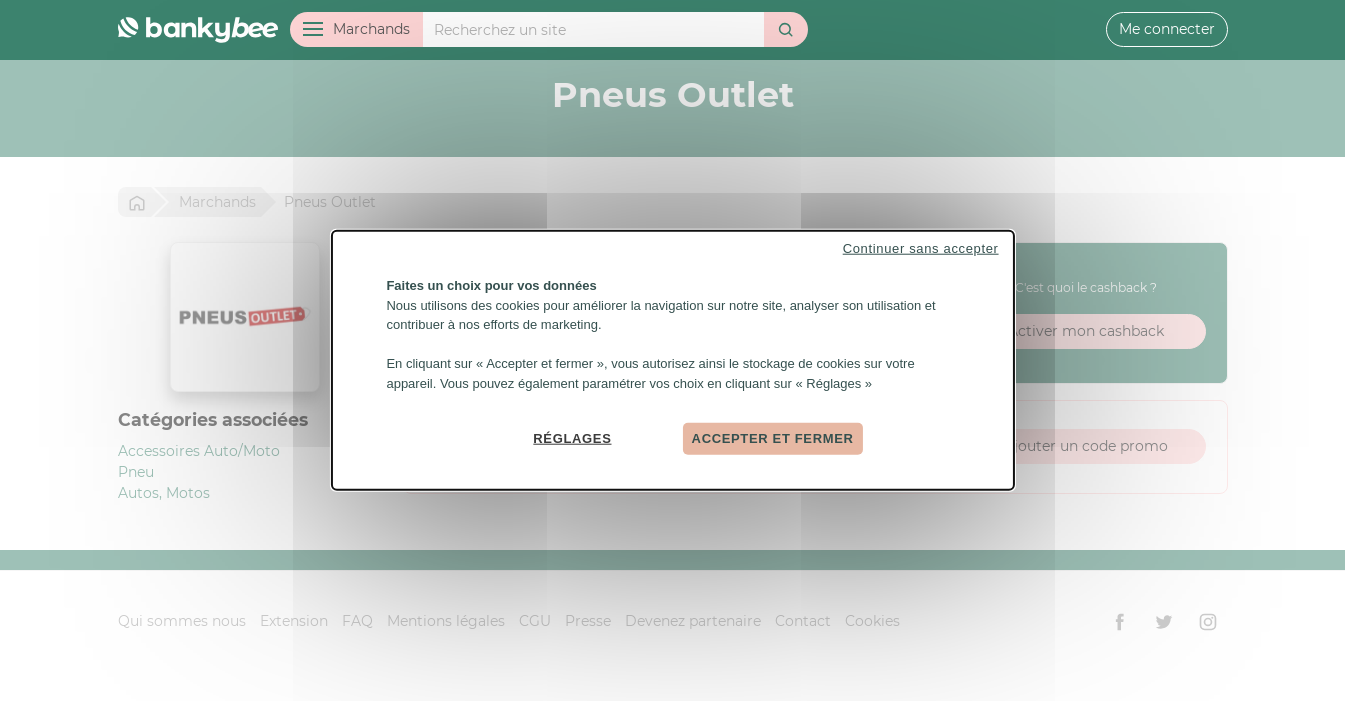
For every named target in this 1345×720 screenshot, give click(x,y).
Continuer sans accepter (921, 248)
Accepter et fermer (773, 438)
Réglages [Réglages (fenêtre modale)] (572, 438)
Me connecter (1167, 29)
